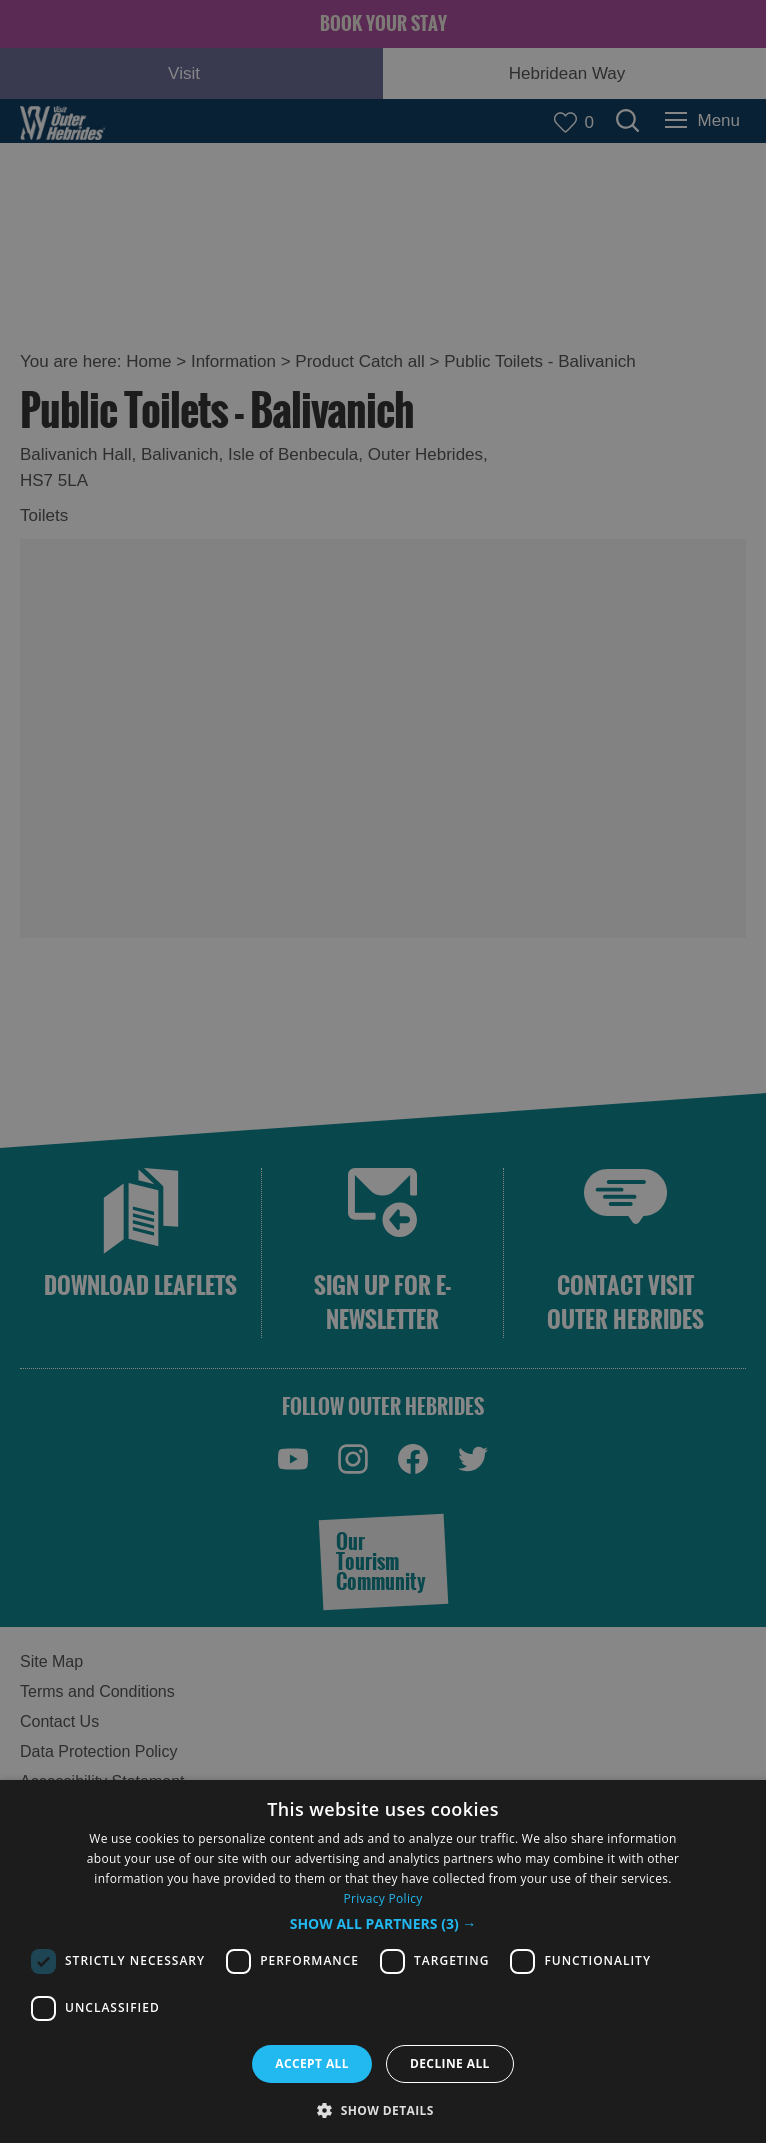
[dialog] (383, 1961)
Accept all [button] (312, 2063)
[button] (383, 1924)
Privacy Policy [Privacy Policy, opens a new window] (382, 1898)
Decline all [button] (450, 2063)
